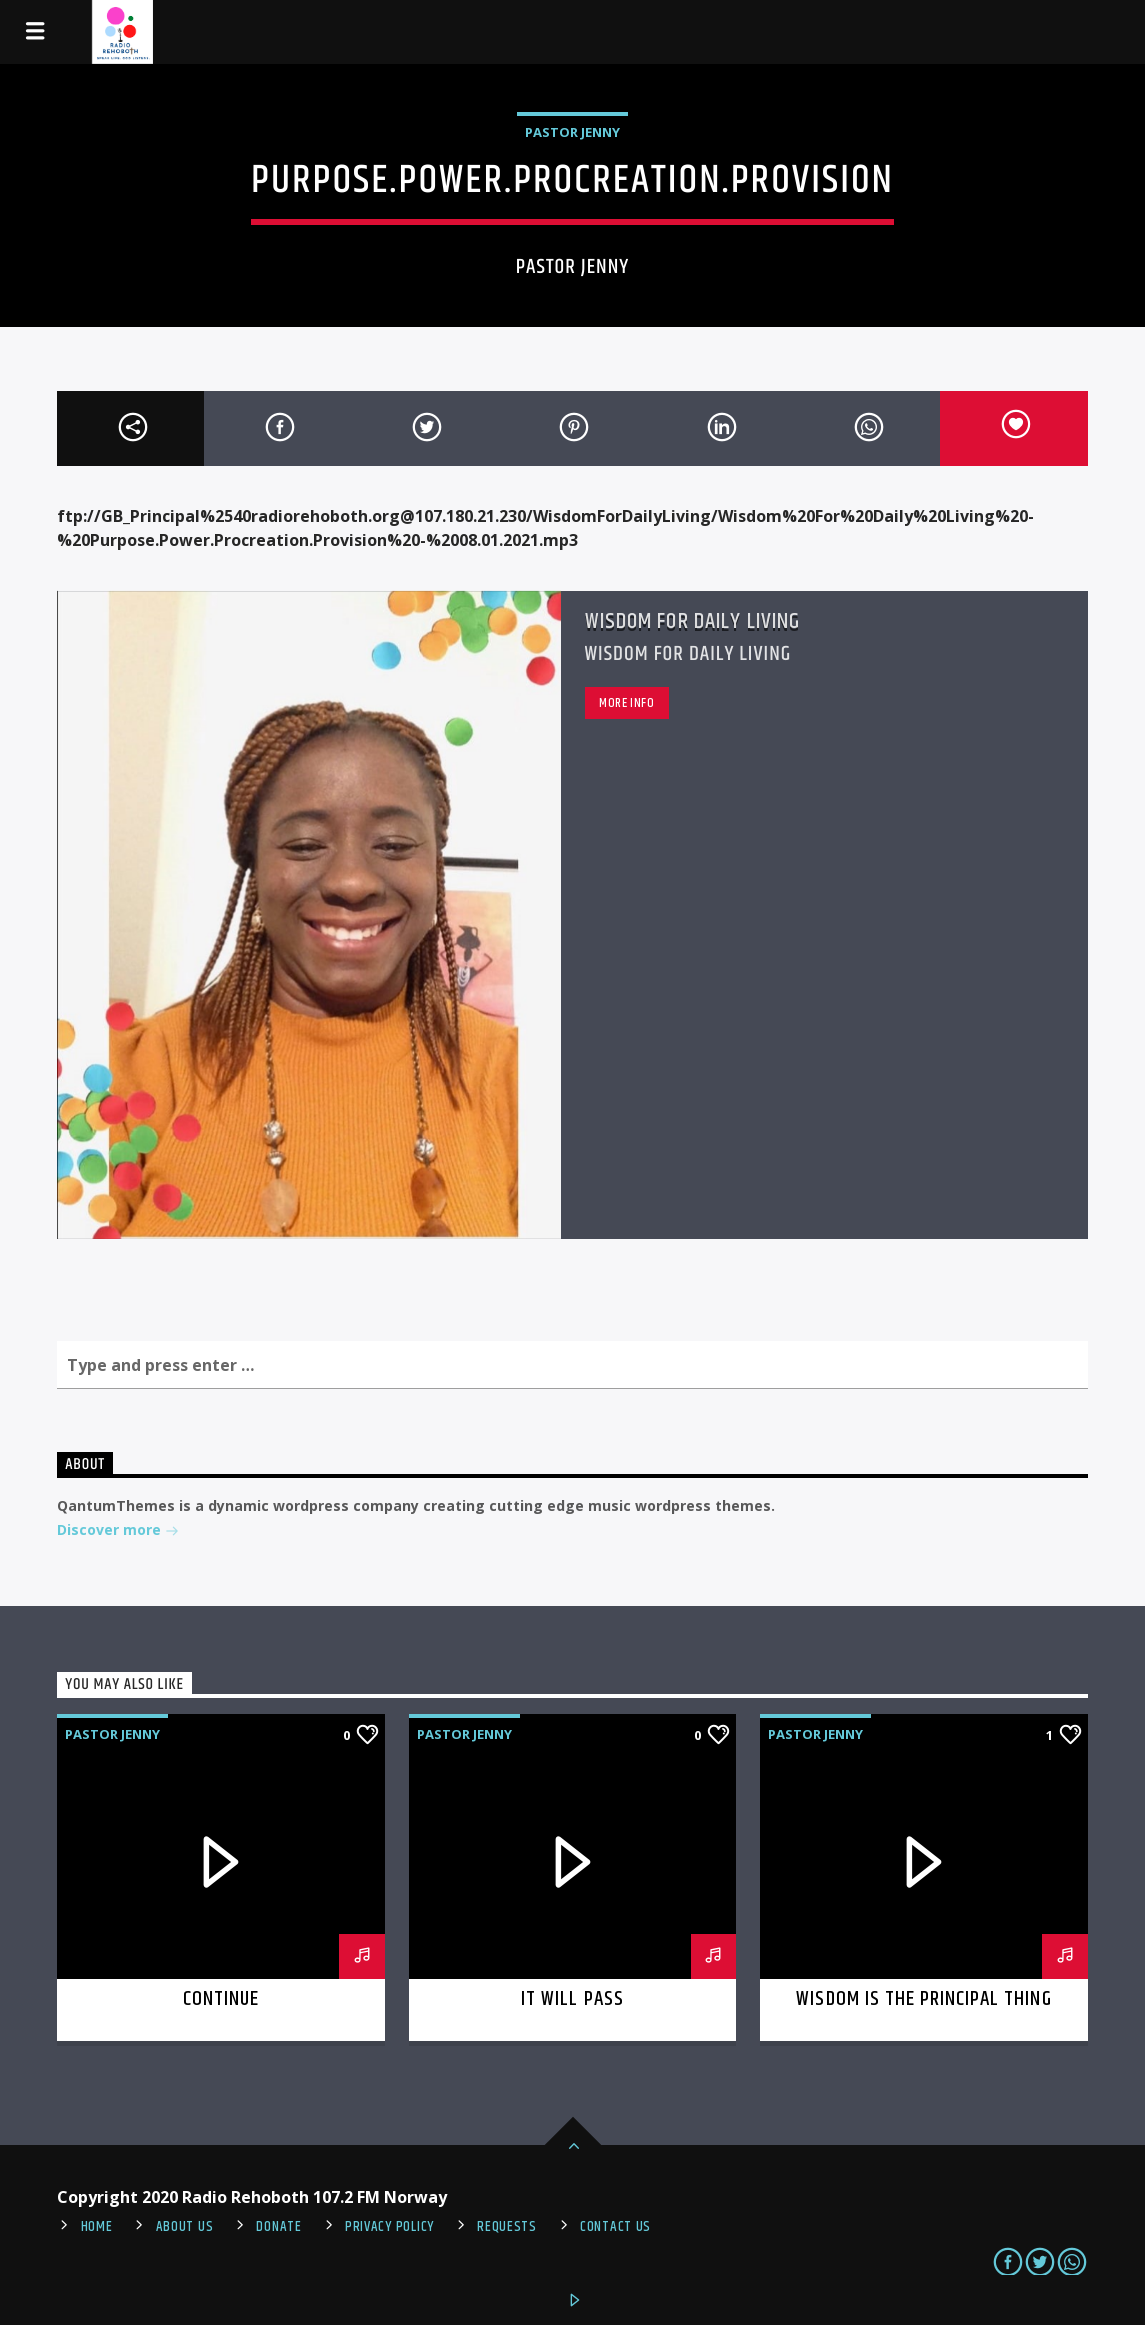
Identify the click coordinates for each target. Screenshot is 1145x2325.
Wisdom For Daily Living (693, 621)
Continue (221, 1999)
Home (97, 2227)
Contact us (615, 2227)
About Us (185, 2227)
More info (627, 703)
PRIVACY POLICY (389, 2227)
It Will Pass (572, 1999)
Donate (278, 2227)
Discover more (118, 1531)
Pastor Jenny (572, 132)
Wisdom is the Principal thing (923, 1999)
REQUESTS (507, 2227)
